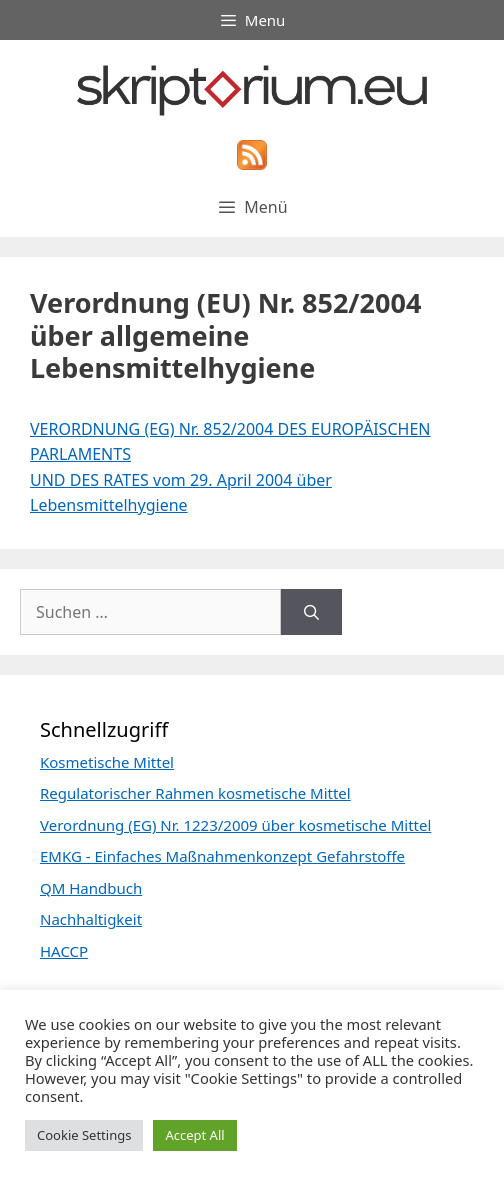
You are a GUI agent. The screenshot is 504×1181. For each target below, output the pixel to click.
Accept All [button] (194, 1135)
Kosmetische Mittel (107, 762)
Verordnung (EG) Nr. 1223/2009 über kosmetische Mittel (235, 825)
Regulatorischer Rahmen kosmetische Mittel (195, 793)
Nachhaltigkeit (91, 919)
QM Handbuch (91, 888)
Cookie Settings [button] (84, 1135)
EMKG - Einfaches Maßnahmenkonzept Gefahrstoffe (222, 856)
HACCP (64, 951)
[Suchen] (311, 612)
